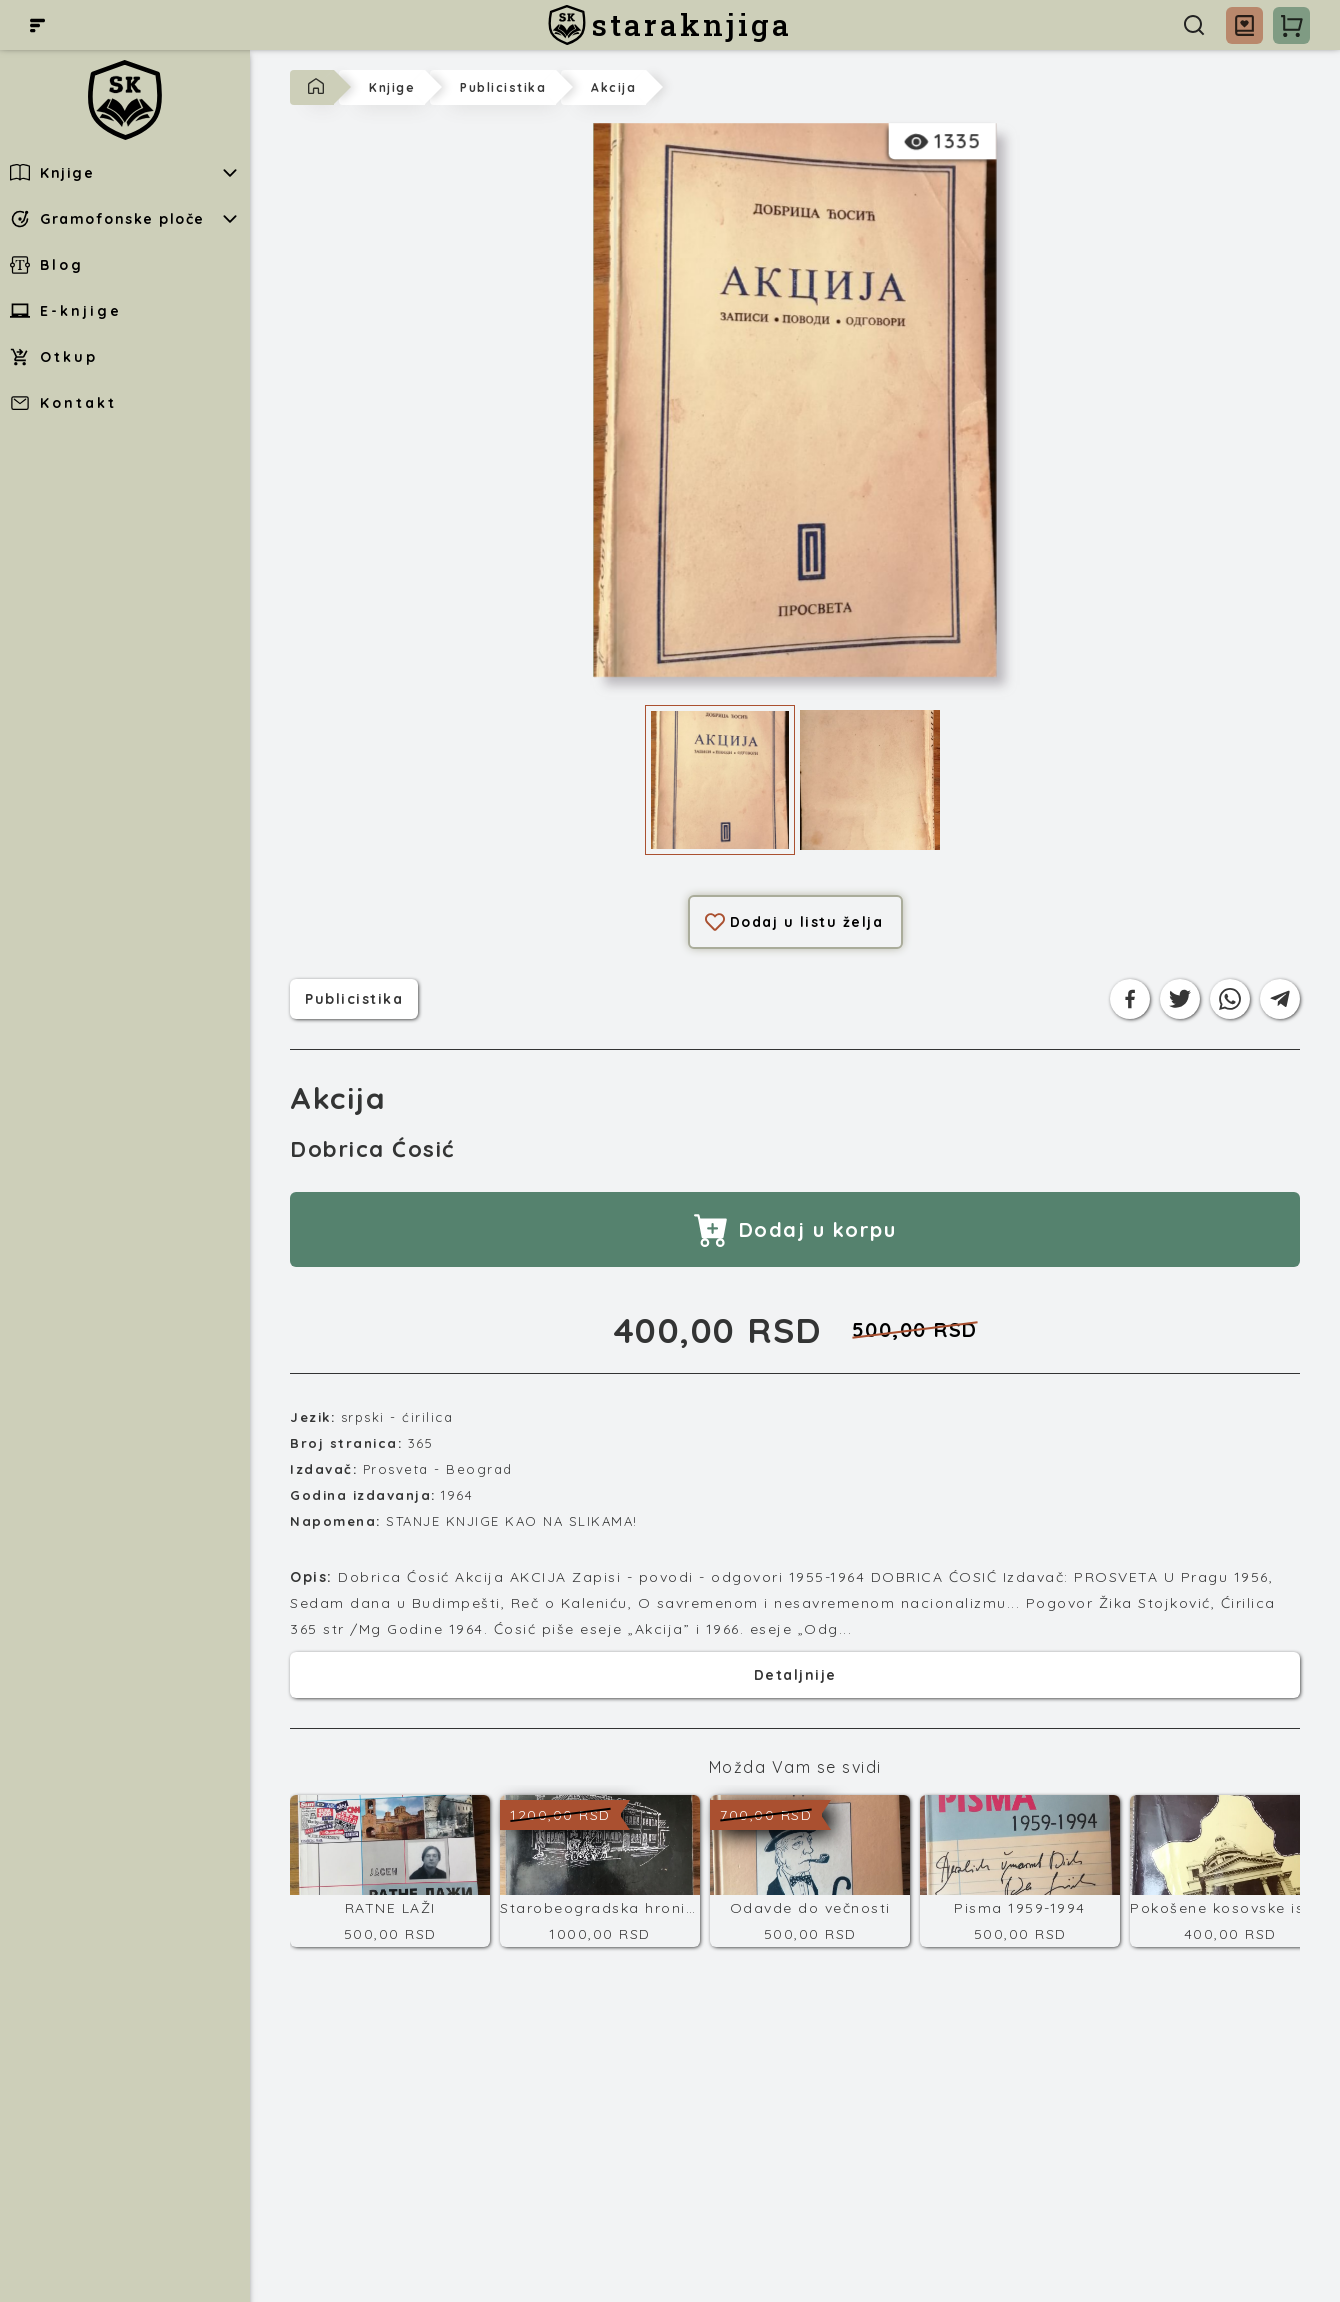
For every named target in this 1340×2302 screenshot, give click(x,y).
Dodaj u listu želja (794, 922)
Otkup (54, 357)
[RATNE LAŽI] (390, 1871)
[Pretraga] (1194, 25)
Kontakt (63, 403)
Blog (47, 265)
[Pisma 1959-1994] (1020, 1871)
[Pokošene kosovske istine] (1230, 1871)
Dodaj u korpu (795, 1229)
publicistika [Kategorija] (354, 997)
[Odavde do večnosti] (810, 1871)
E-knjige (66, 311)
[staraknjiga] (669, 25)
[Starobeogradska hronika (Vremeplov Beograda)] (600, 1871)
